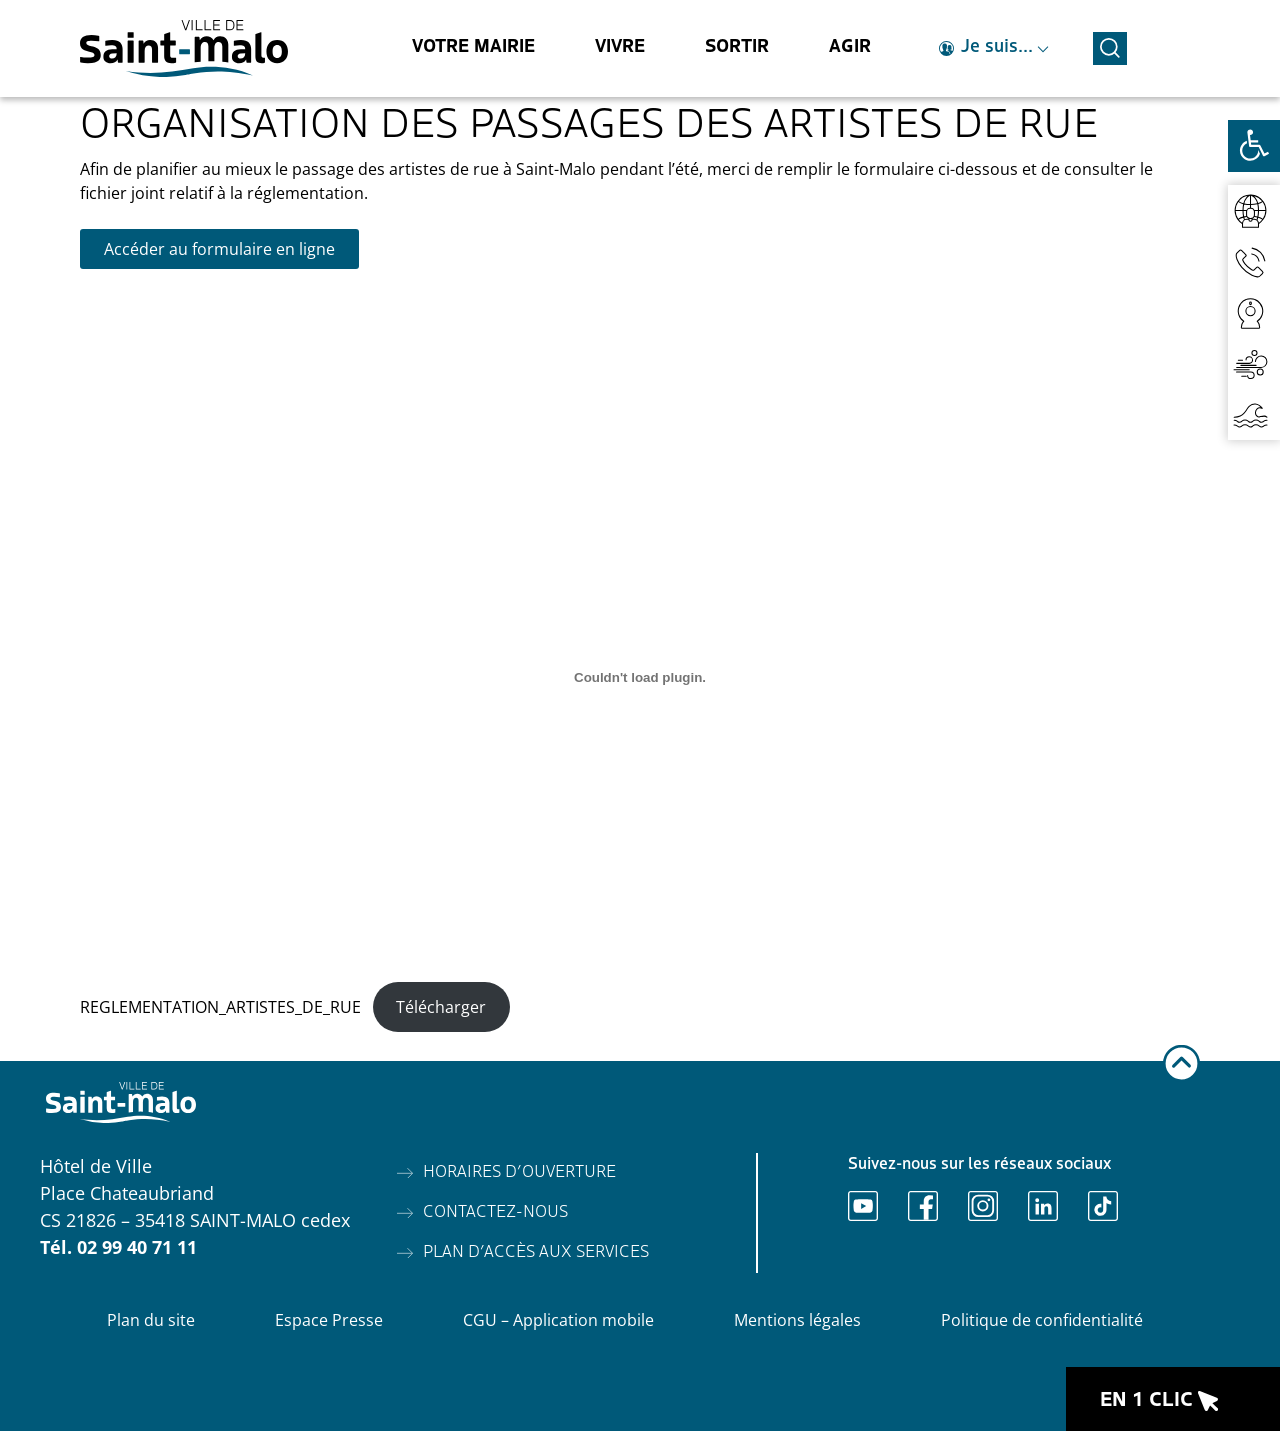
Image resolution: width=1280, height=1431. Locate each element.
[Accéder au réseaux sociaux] (1254, 210)
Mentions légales (797, 1320)
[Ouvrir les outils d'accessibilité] (1254, 146)
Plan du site (151, 1320)
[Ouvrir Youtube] (863, 1206)
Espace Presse (329, 1320)
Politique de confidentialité (1042, 1320)
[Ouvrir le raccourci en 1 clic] (1173, 1399)
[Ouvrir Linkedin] (1043, 1206)
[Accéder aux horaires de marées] (1254, 414)
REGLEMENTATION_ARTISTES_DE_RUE (220, 1007)
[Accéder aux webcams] (1254, 312)
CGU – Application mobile (558, 1320)
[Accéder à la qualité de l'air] (1254, 363)
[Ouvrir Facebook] (923, 1206)
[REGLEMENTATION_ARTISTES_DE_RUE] (640, 677)
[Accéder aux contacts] (1254, 261)
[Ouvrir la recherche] (1110, 45)
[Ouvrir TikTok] (1103, 1206)
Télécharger (441, 1007)
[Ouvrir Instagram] (983, 1206)
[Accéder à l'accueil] (184, 48)
